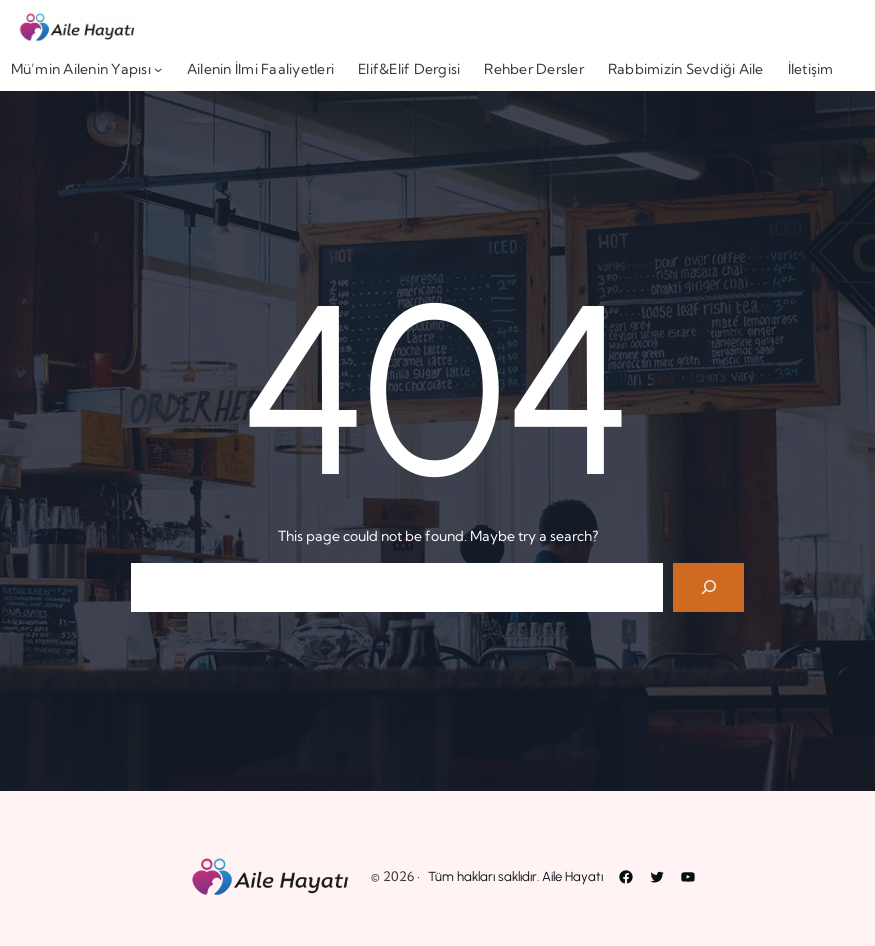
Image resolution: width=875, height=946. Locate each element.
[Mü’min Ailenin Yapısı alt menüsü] (158, 69)
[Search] (708, 587)
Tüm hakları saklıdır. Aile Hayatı (515, 876)
